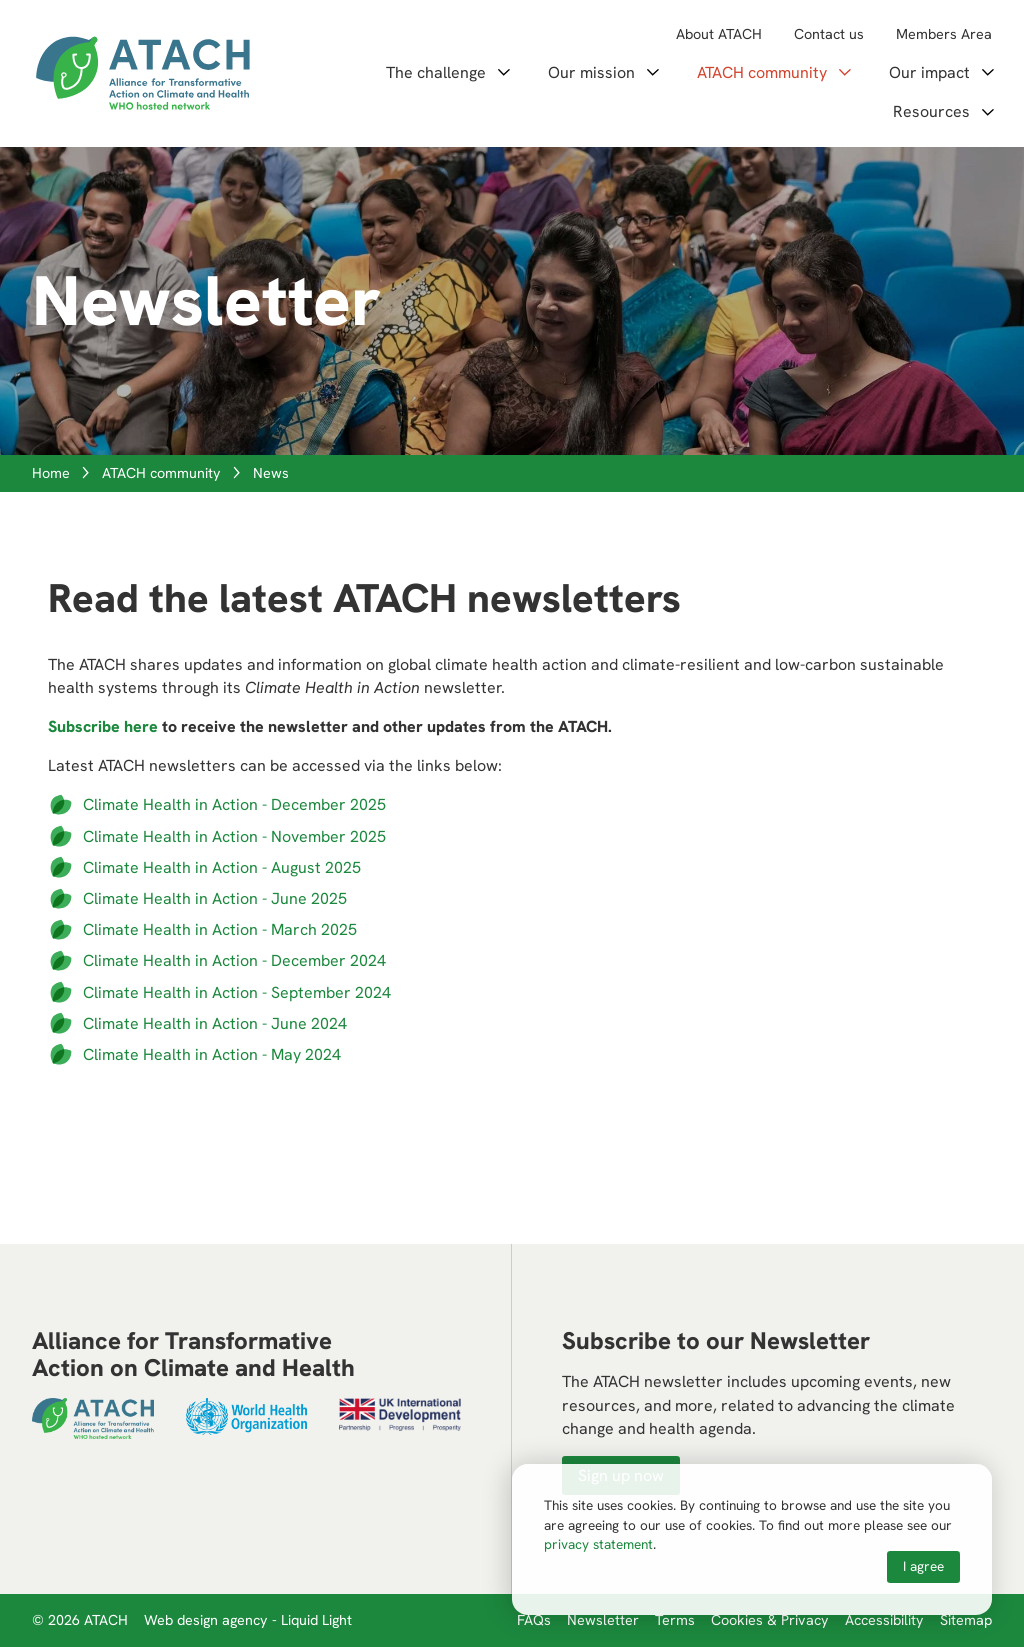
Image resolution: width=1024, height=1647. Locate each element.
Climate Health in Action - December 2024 (234, 960)
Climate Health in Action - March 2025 (220, 929)
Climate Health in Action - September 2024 (237, 992)
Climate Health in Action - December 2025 (234, 804)
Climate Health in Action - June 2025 (215, 898)
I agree (923, 1566)
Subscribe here (103, 726)
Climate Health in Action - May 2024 (212, 1054)
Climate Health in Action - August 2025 (222, 867)
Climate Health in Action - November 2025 (234, 836)
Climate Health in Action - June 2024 (215, 1023)
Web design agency (208, 1620)
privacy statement (598, 1544)
